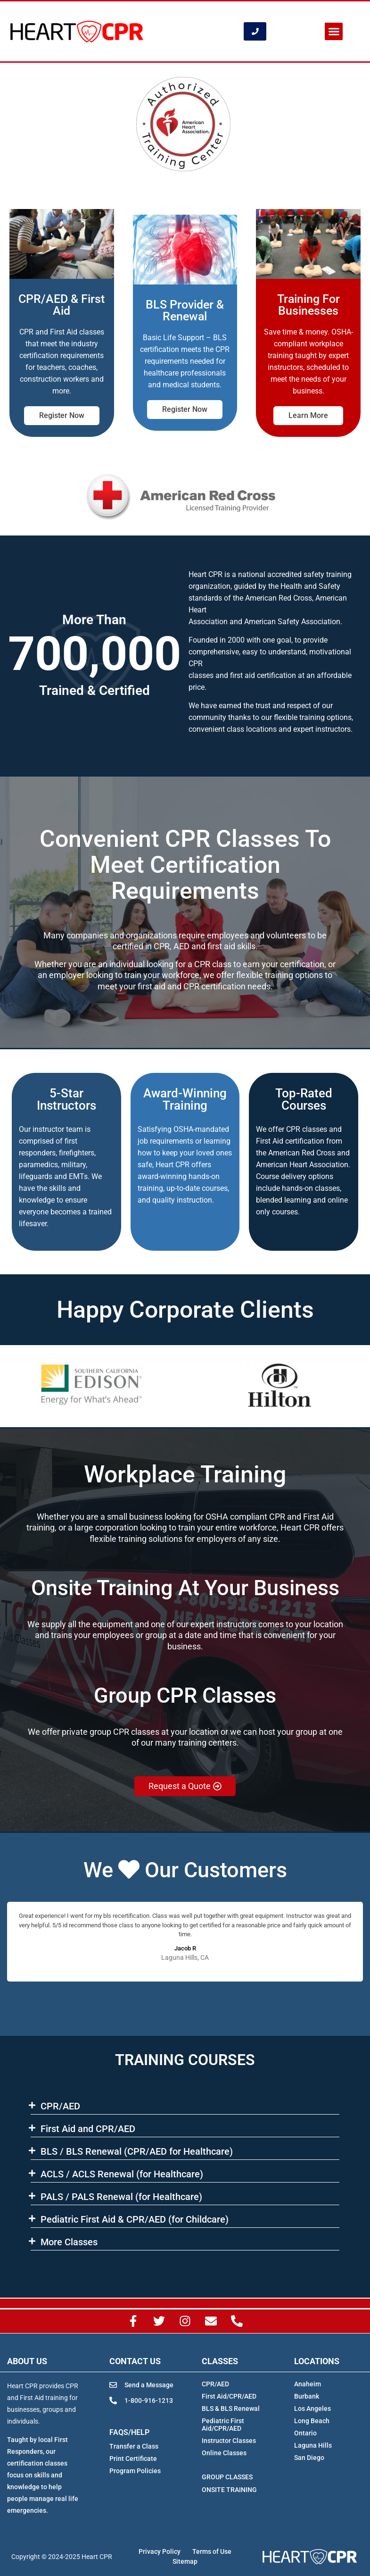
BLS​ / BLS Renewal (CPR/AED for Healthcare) (137, 2151)
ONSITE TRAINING (229, 2489)
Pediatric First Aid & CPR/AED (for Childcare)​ (135, 2219)
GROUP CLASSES (227, 2477)
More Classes (69, 2242)
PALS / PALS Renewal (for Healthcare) (121, 2196)
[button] (334, 32)
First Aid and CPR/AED (88, 2128)
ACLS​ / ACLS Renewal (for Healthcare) (122, 2174)
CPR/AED (60, 2106)
